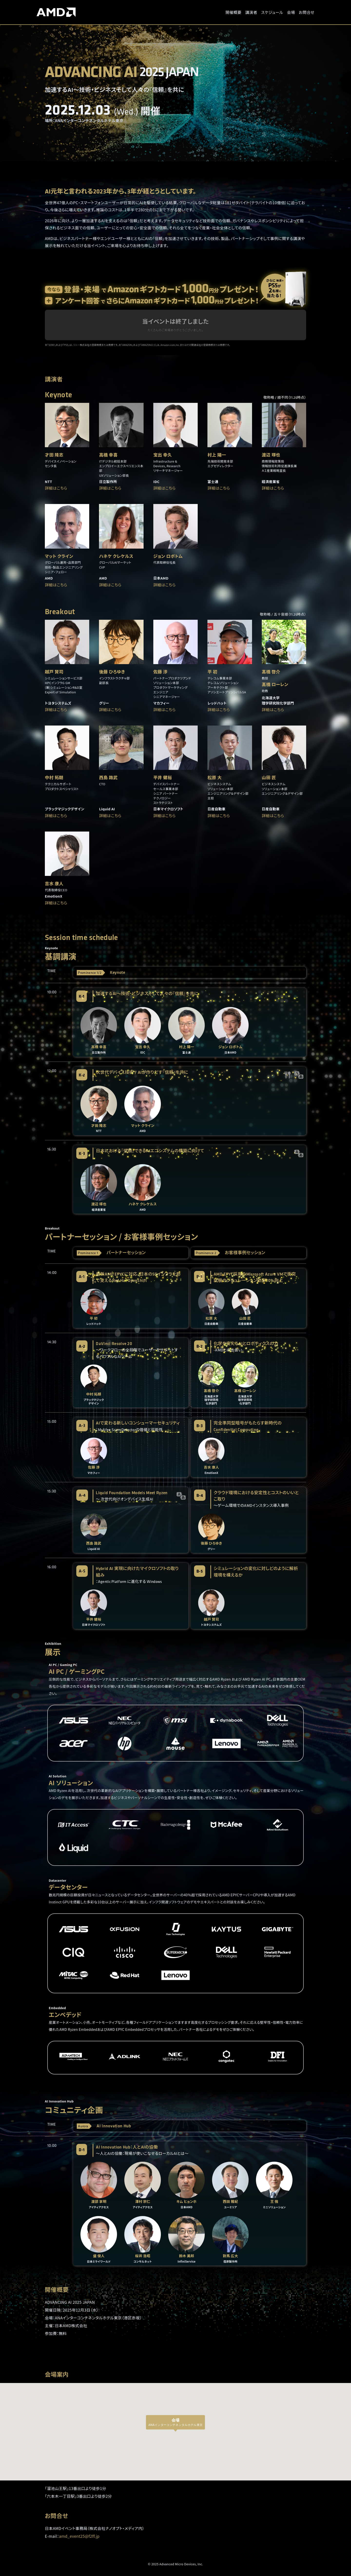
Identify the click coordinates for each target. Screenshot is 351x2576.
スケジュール (272, 12)
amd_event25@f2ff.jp (79, 2536)
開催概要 (233, 12)
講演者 (251, 12)
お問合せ (306, 12)
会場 (291, 12)
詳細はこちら (56, 488)
